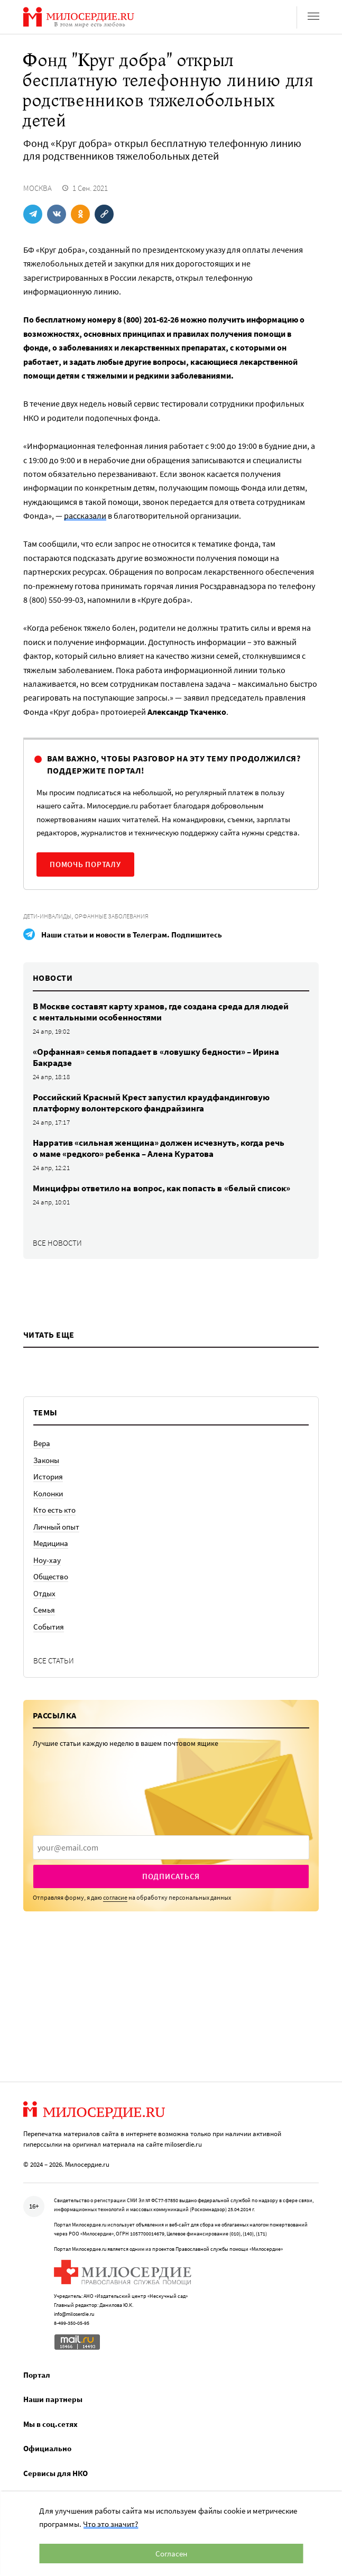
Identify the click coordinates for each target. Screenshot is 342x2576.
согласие (115, 1897)
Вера (41, 1443)
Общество (50, 1576)
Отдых (44, 1593)
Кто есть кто (54, 1510)
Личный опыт (56, 1527)
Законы (46, 1460)
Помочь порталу (85, 864)
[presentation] (171, 1847)
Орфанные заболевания (112, 916)
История (48, 1476)
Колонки (48, 1493)
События (48, 1627)
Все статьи (53, 1660)
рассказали (85, 515)
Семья (44, 1610)
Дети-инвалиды (47, 916)
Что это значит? (110, 2524)
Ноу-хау (47, 1560)
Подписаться (171, 1876)
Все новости (57, 1243)
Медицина (50, 1543)
